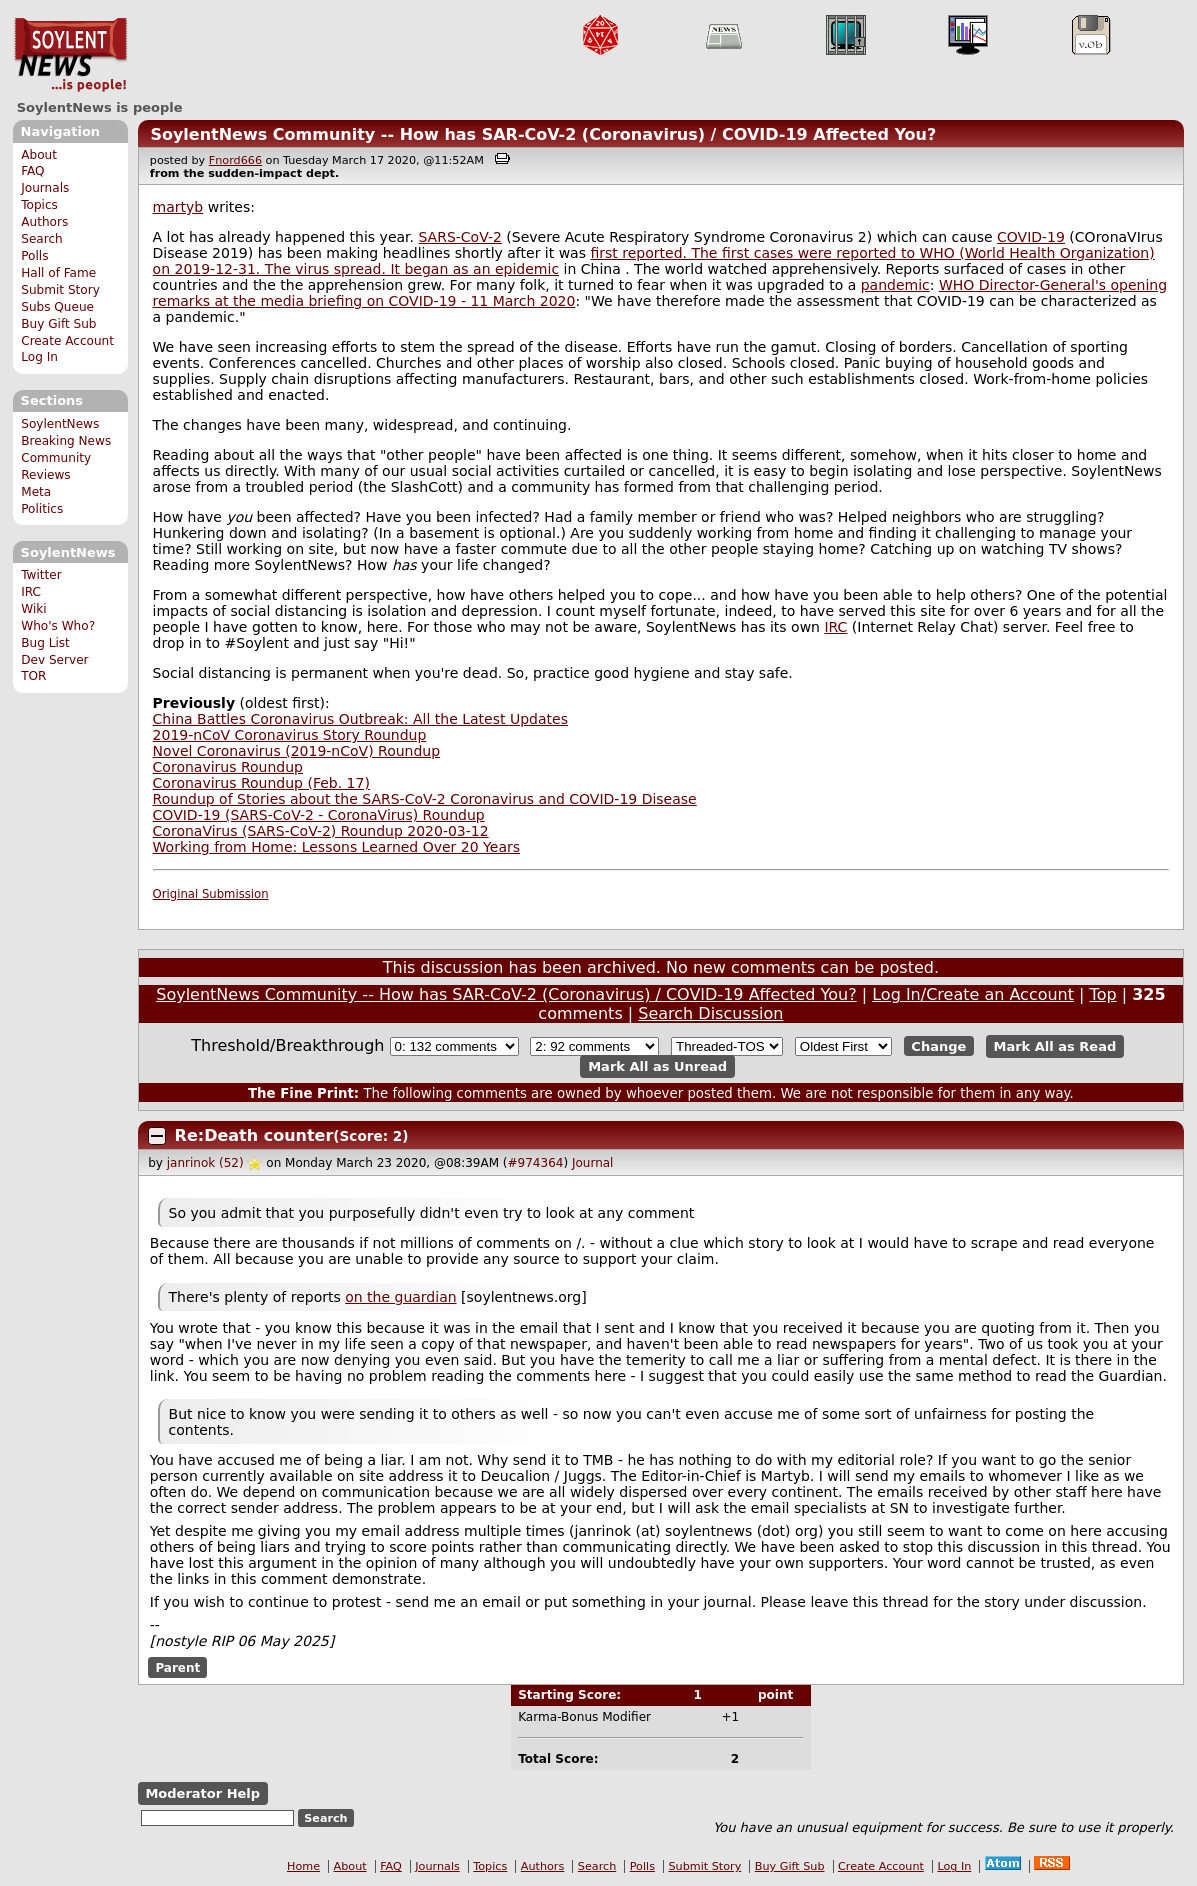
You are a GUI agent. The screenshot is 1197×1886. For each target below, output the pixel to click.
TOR (33, 676)
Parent (177, 1667)
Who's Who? (58, 626)
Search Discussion (710, 1013)
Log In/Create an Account (973, 994)
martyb (178, 207)
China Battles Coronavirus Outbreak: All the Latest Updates (360, 719)
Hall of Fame (58, 273)
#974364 (536, 1163)
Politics (42, 509)
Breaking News (66, 441)
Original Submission (211, 894)
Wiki (33, 609)
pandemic (895, 285)
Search (42, 239)
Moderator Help (202, 1793)
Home (303, 1866)
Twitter (41, 575)
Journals (45, 188)
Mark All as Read (1055, 1046)
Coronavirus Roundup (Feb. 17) (261, 783)
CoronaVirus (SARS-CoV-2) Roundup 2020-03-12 (321, 831)
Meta (36, 492)
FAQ (32, 171)
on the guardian (400, 1297)
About (39, 155)
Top (1103, 994)
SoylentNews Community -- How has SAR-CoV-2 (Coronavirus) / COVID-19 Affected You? (543, 134)
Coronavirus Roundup (228, 767)
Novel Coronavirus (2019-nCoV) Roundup (297, 751)
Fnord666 (235, 160)
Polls (34, 256)
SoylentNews (70, 55)
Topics (39, 205)
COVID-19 (1031, 237)
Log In (39, 357)
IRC (31, 592)
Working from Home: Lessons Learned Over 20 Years (336, 847)
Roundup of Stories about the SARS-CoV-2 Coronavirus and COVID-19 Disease (425, 799)
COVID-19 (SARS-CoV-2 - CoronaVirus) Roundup (319, 815)
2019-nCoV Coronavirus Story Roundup (290, 735)
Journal (593, 1163)
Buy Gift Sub (58, 324)
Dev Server (54, 660)
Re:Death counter (254, 1135)
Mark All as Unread (657, 1066)
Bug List (45, 643)
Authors (44, 222)
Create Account (67, 341)
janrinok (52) (205, 1163)
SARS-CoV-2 (459, 237)
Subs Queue (57, 307)
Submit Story (60, 290)
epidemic (527, 269)
